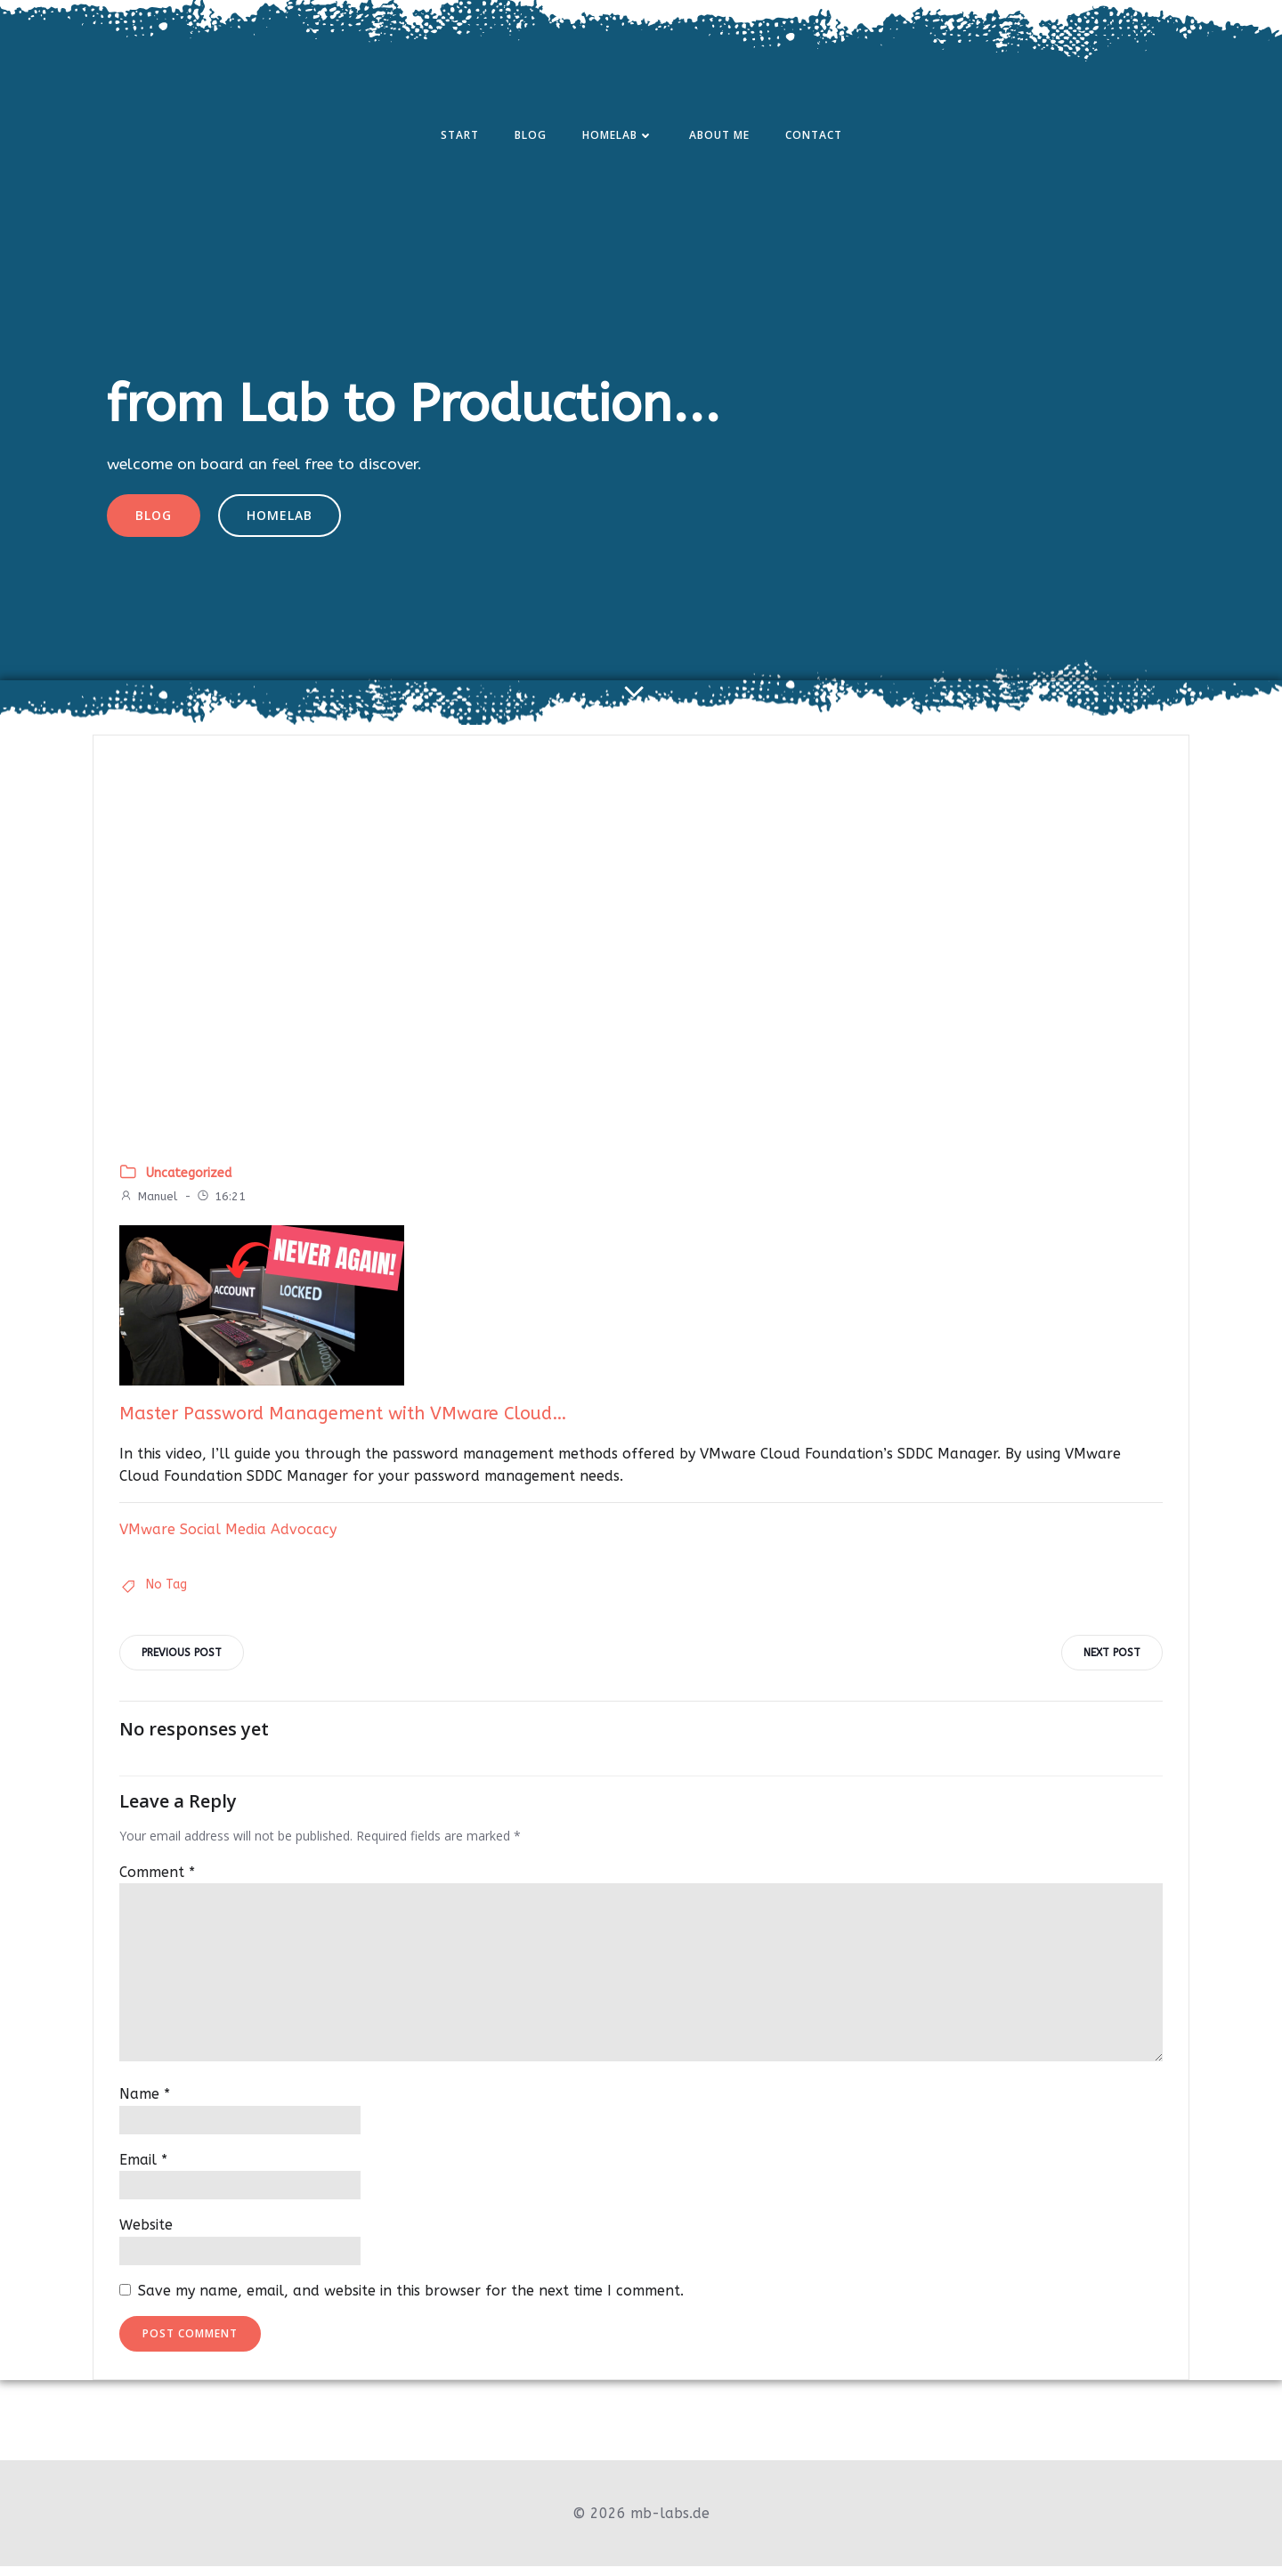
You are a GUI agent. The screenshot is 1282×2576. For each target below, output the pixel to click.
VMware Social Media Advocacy (228, 1538)
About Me (719, 136)
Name (145, 2104)
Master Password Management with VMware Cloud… (344, 1422)
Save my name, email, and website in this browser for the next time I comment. (412, 2300)
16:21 (222, 1205)
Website (147, 2235)
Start (460, 136)
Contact (813, 136)
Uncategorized (189, 1182)
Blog (531, 136)
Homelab (617, 136)
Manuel (149, 1205)
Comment (158, 1881)
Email (144, 2169)
